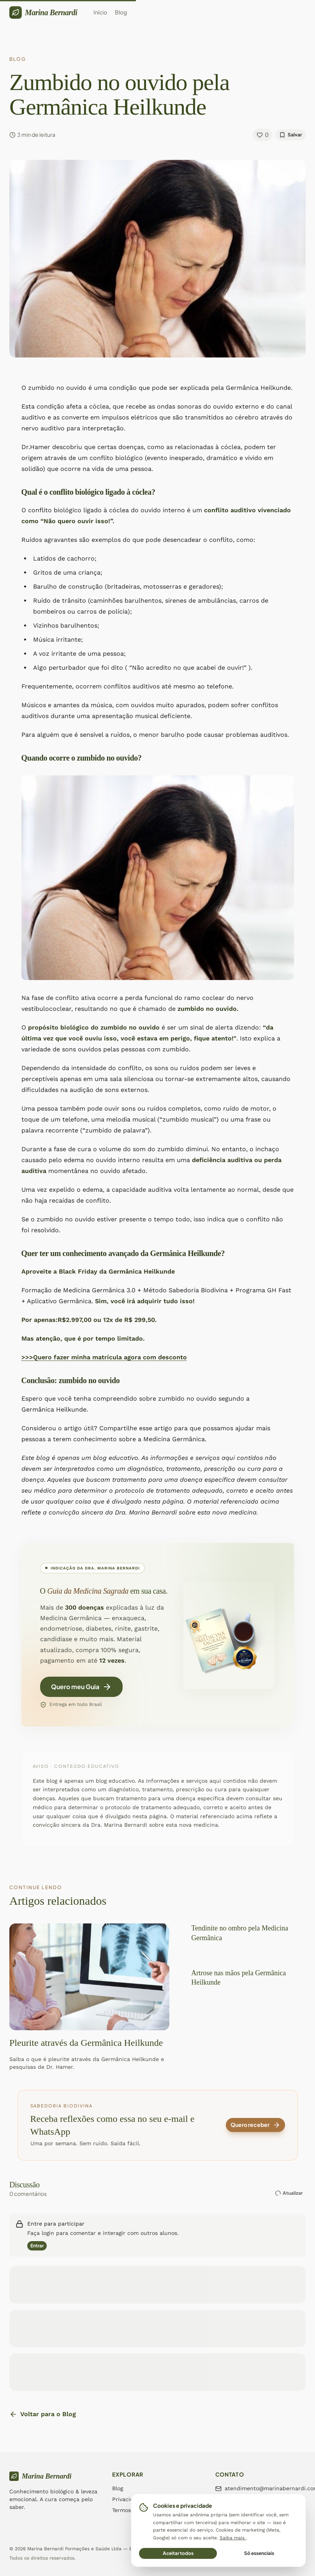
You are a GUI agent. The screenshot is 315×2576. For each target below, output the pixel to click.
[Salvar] (290, 134)
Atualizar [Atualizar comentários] (288, 2193)
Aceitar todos (178, 2553)
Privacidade (127, 2499)
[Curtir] (262, 135)
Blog (117, 2488)
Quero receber (255, 2125)
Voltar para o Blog (42, 2414)
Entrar (37, 2246)
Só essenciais (259, 2553)
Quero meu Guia (81, 1689)
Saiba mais (233, 2538)
